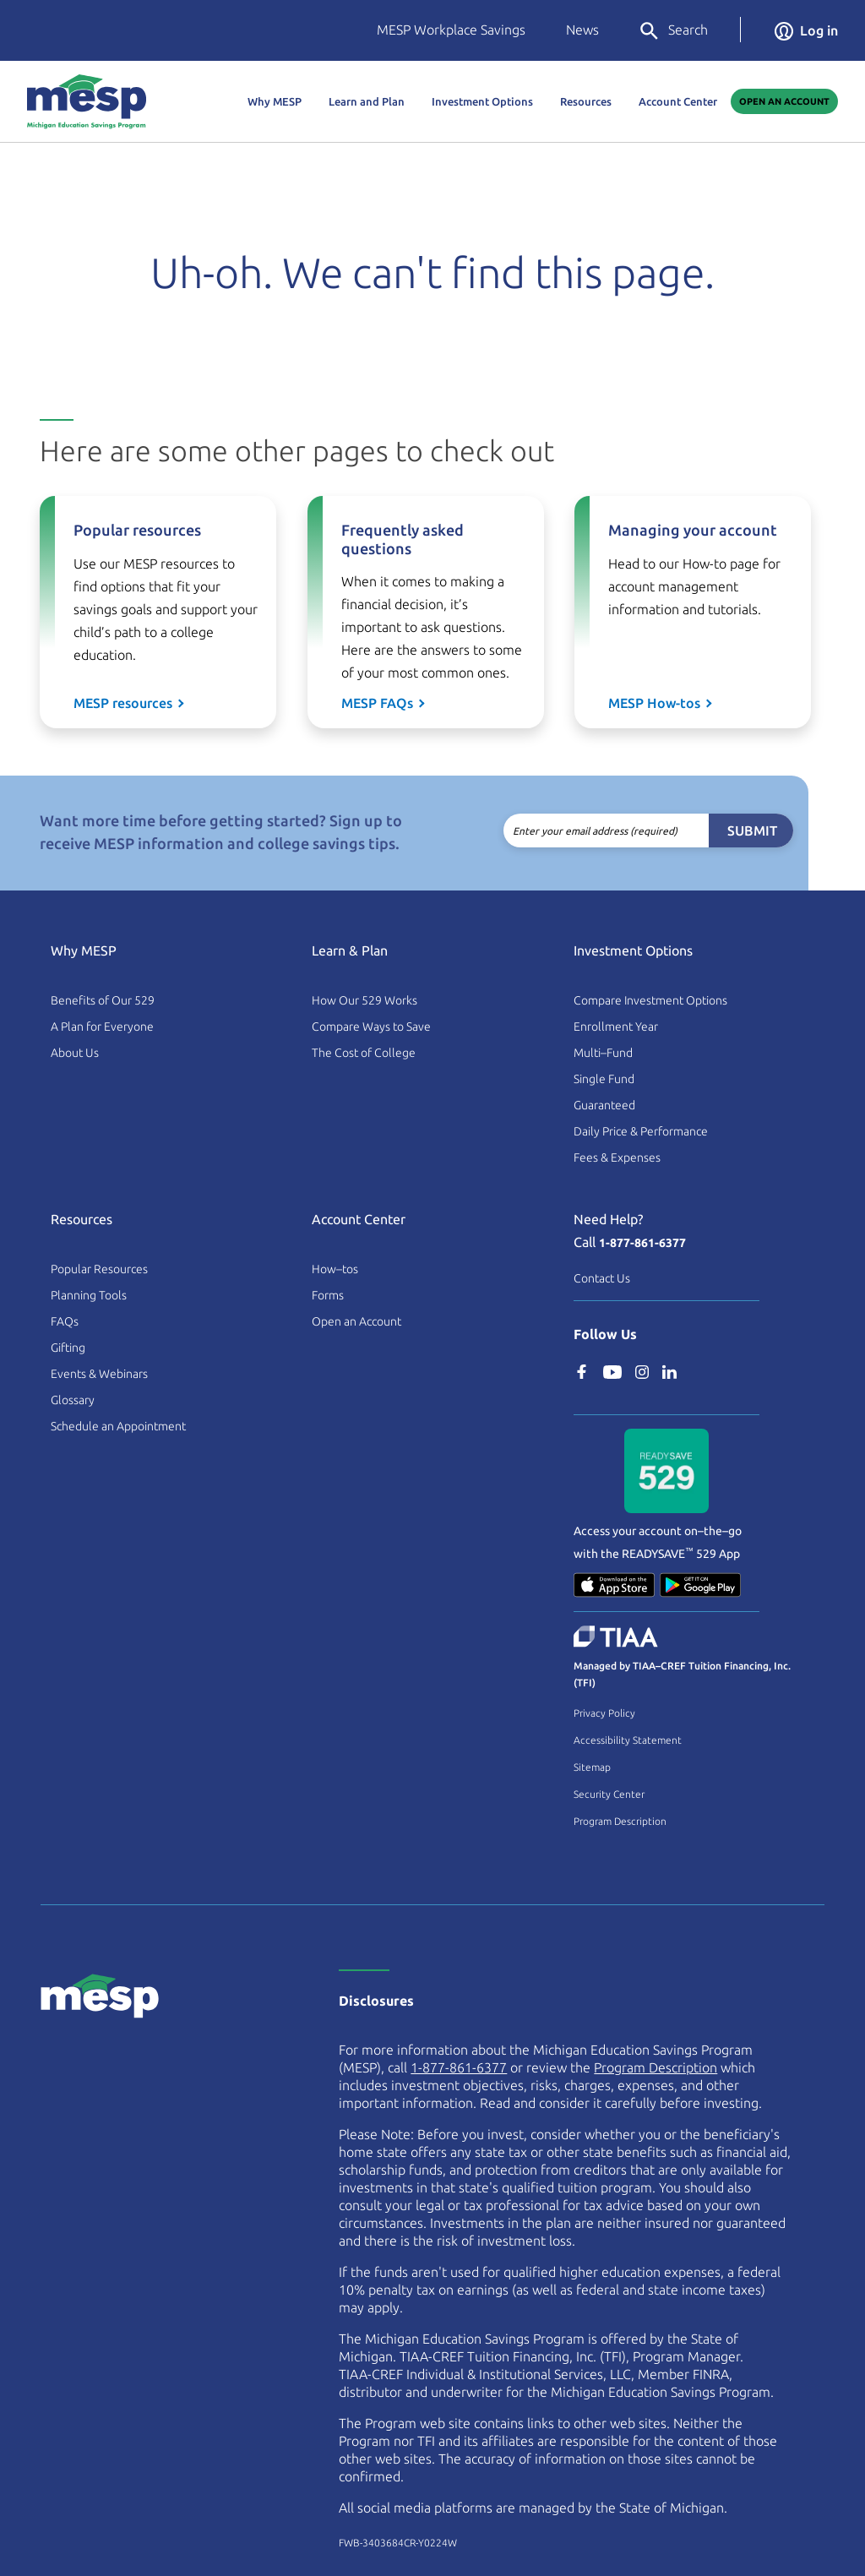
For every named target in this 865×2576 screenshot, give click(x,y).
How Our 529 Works (364, 1000)
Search (673, 31)
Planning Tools (89, 1295)
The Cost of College (364, 1052)
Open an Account (356, 1321)
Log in (806, 30)
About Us (75, 1052)
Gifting (68, 1347)
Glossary (73, 1400)
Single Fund (604, 1079)
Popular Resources (99, 1269)
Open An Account (784, 101)
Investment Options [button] (482, 101)
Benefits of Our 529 (103, 1000)
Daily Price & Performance (641, 1131)
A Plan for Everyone (102, 1026)
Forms (328, 1295)
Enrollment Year (616, 1026)
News (582, 29)
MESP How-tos (654, 703)
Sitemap (592, 1767)
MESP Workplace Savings (451, 29)
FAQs (65, 1321)
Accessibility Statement (628, 1740)
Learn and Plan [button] (367, 101)
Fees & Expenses (617, 1157)
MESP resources (122, 703)
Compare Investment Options (650, 1000)
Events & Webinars (99, 1374)
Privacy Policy (604, 1712)
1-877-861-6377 (642, 1243)
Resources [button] (586, 101)
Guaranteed (604, 1105)
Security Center (609, 1794)
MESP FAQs (377, 703)
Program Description (620, 1821)
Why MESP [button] (275, 101)
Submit (724, 830)
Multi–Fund (603, 1052)
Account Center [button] (678, 101)
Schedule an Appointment (118, 1426)
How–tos (335, 1269)
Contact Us (602, 1278)
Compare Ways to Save (371, 1026)
